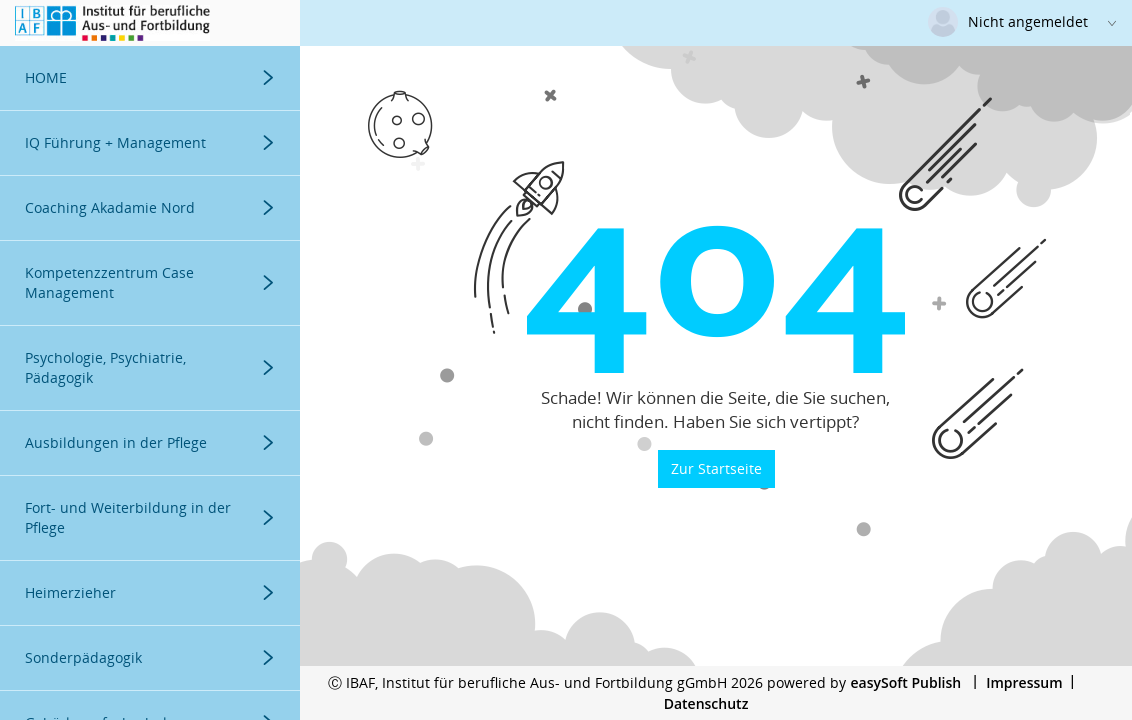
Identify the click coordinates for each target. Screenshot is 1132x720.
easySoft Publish (905, 682)
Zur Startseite (716, 468)
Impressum (1024, 682)
